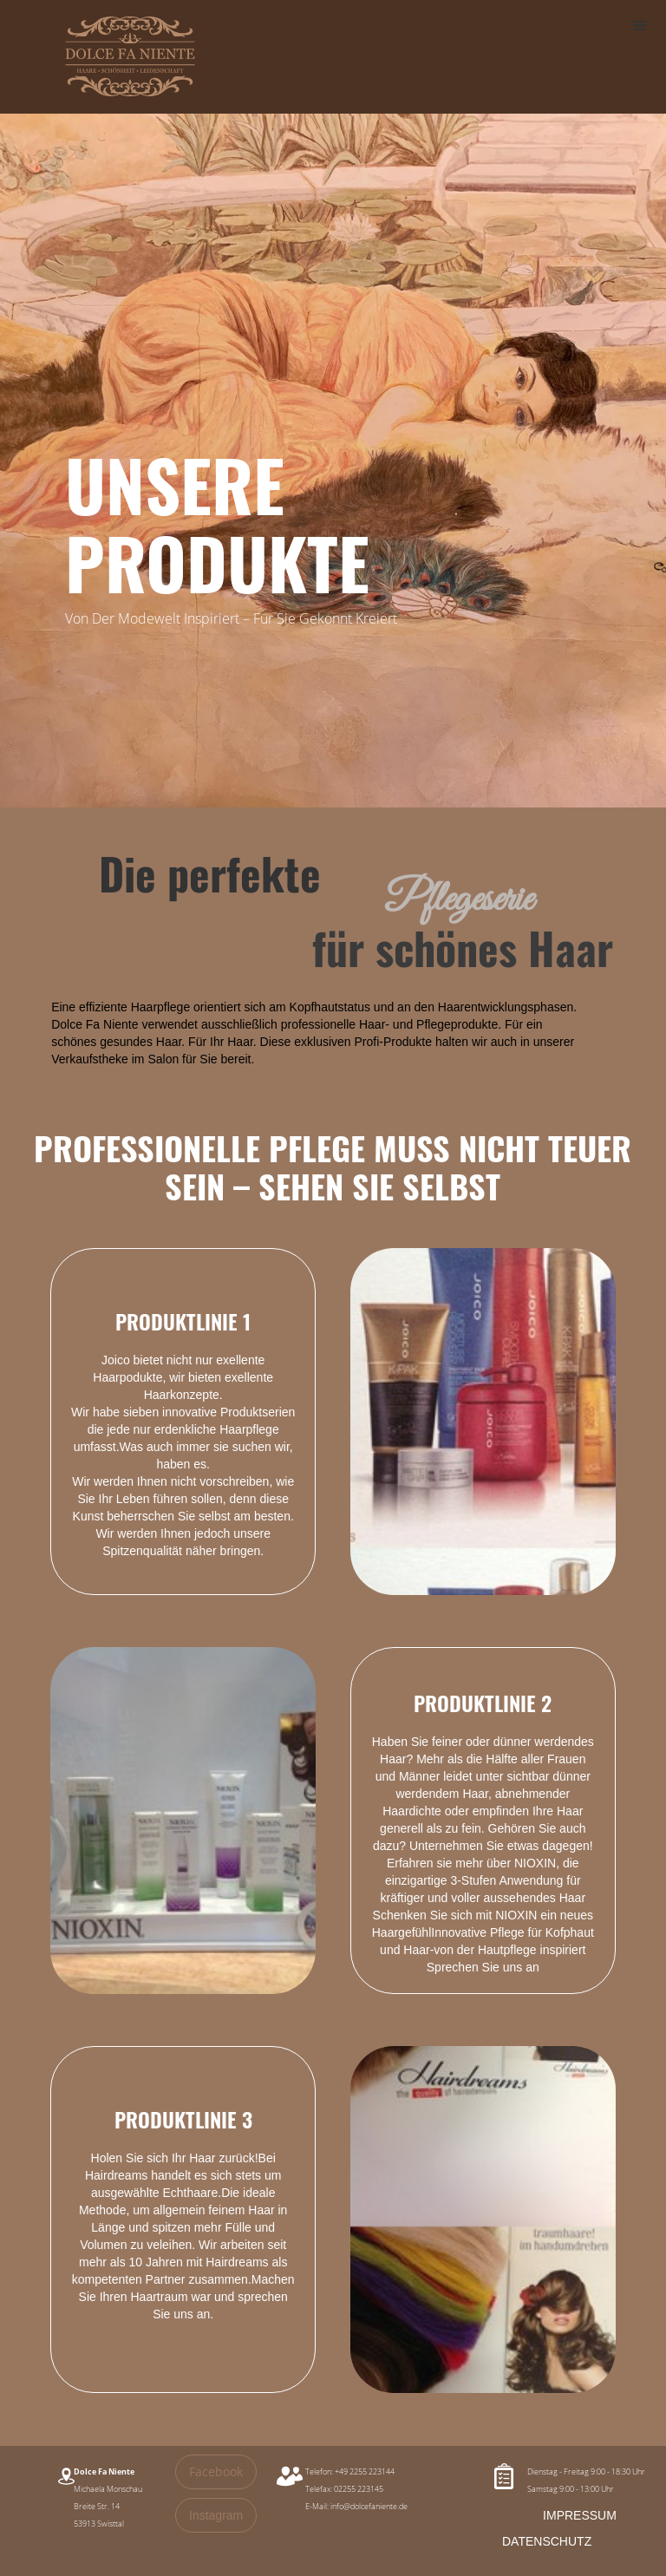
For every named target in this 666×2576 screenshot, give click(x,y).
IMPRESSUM (580, 2515)
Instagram (216, 2515)
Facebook (216, 2471)
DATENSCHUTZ (546, 2541)
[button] (640, 26)
